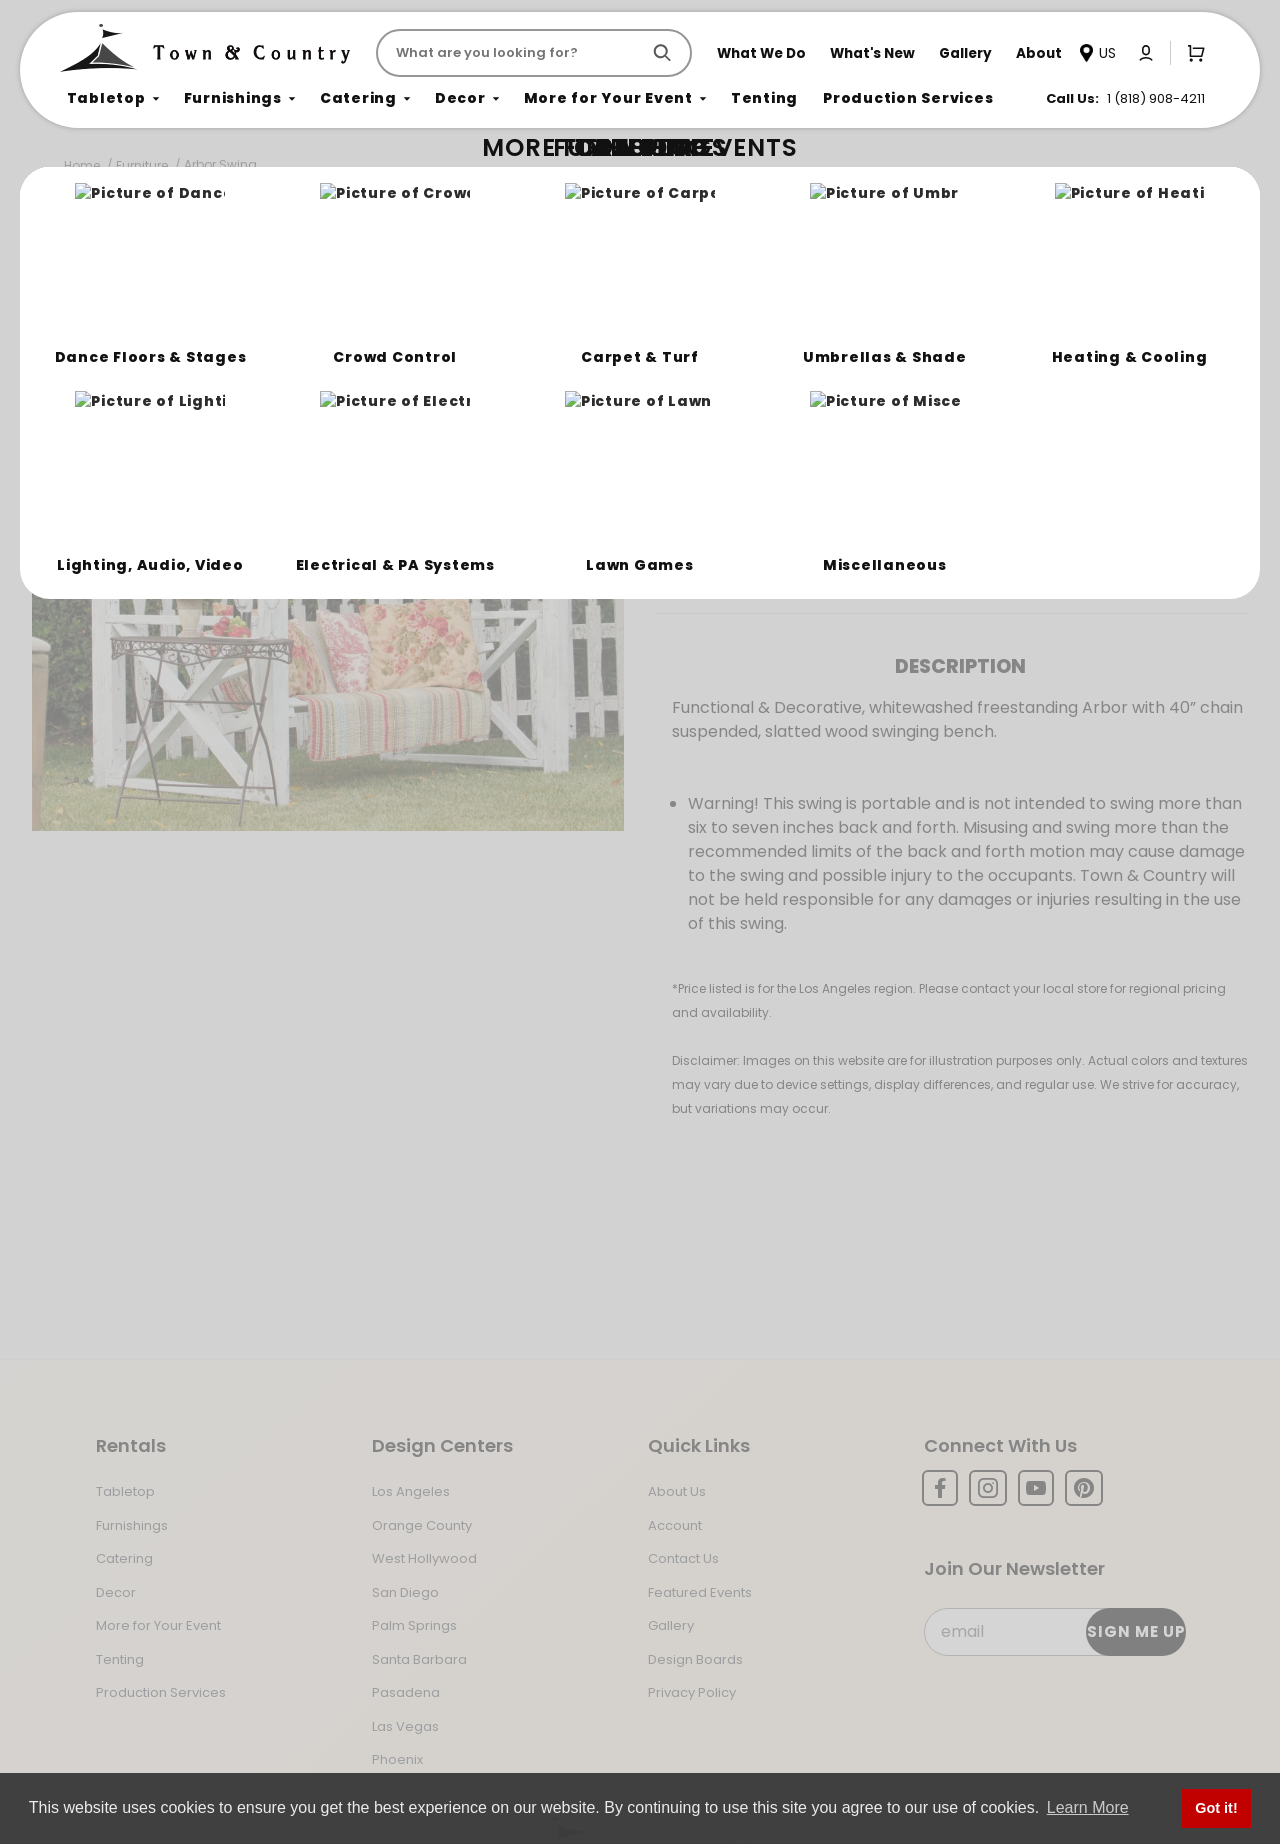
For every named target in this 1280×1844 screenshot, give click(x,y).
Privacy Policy (692, 1692)
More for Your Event (158, 1625)
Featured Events (700, 1592)
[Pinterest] (1084, 1488)
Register (931, 493)
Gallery (671, 1625)
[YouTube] (1036, 1488)
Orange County (422, 1525)
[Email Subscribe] (1054, 1632)
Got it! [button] (1216, 1808)
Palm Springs (414, 1625)
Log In (827, 493)
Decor (116, 1592)
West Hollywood (424, 1558)
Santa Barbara (419, 1659)
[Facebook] (940, 1488)
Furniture (142, 165)
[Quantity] (1139, 423)
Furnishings (132, 1525)
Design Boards (695, 1659)
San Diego (405, 1592)
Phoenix (397, 1759)
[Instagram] (988, 1488)
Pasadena (406, 1692)
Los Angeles (411, 1491)
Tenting (120, 1659)
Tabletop (125, 1491)
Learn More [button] (1088, 1807)
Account (675, 1525)
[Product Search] (512, 53)
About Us (677, 1491)
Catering (124, 1558)
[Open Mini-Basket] (1192, 52)
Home (82, 165)
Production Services (161, 1692)
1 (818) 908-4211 (1156, 98)
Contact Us (683, 1558)
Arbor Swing (220, 164)
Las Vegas (405, 1726)
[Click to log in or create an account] (1146, 53)
